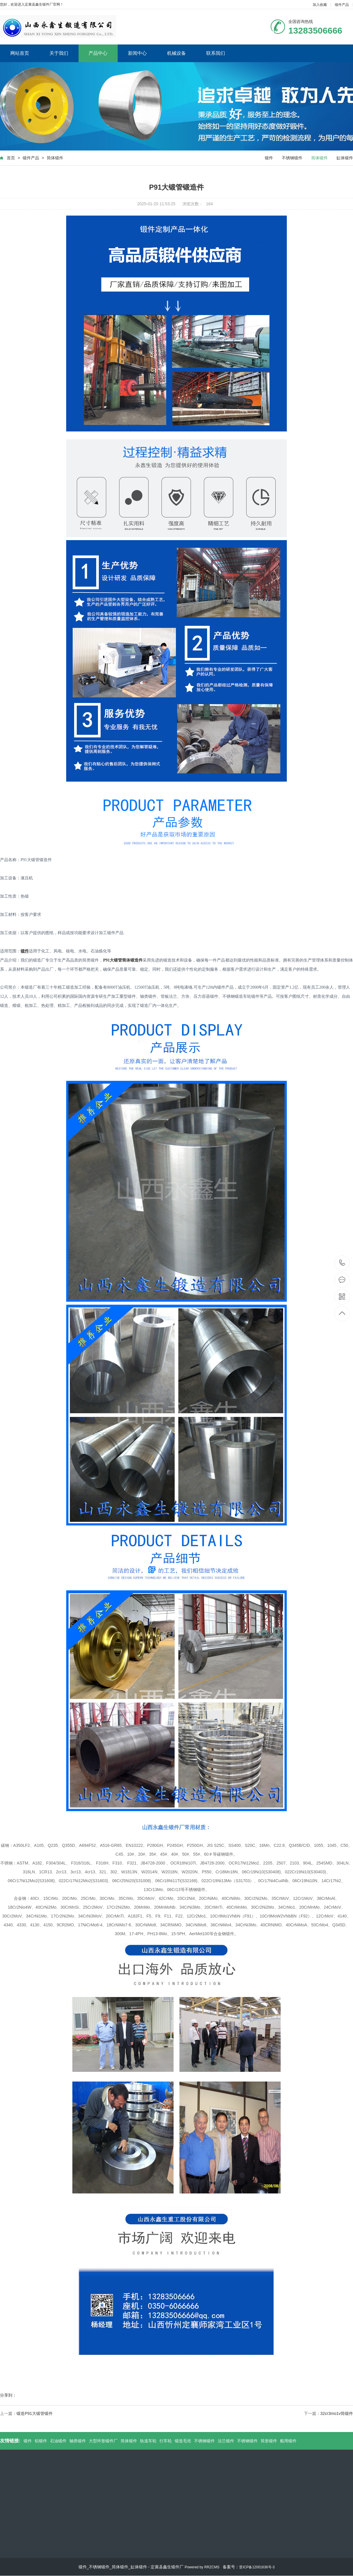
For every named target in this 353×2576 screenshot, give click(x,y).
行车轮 (165, 2440)
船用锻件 (288, 2440)
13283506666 (342, 1262)
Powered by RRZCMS (201, 2567)
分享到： (8, 2395)
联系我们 (215, 53)
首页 (11, 157)
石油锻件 (58, 2440)
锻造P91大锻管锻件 (34, 2413)
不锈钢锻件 (292, 157)
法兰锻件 (226, 2440)
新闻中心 (137, 53)
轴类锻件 (77, 2440)
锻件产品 (342, 5)
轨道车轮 (148, 2440)
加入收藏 (320, 5)
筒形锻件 (269, 2440)
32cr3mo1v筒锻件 (336, 2413)
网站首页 (19, 53)
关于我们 (58, 53)
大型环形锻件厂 (103, 2440)
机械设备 (176, 53)
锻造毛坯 (183, 2440)
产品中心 (98, 53)
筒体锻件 (55, 157)
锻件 (269, 157)
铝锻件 (41, 2440)
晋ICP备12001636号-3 (256, 2567)
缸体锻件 (345, 157)
